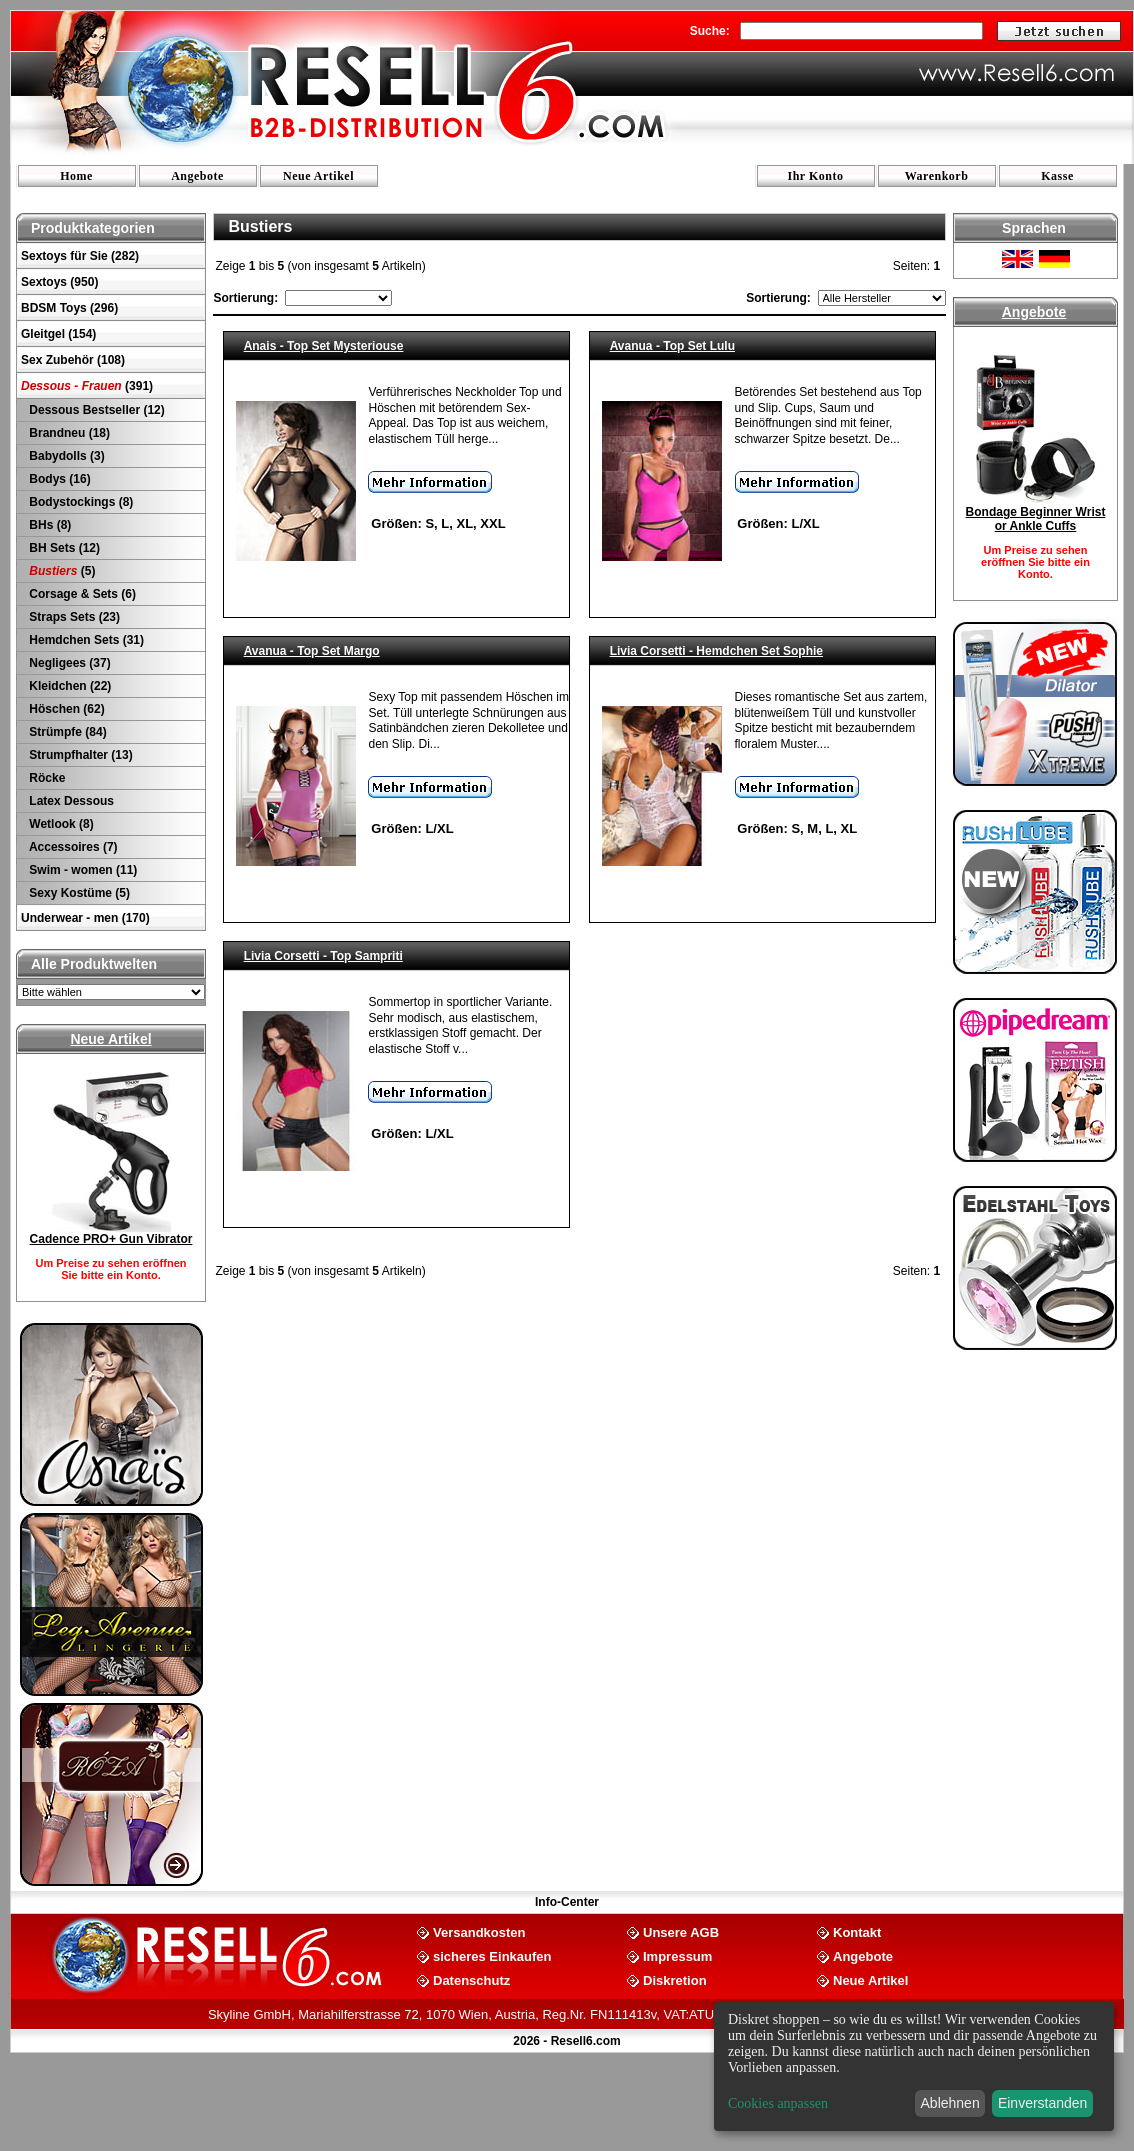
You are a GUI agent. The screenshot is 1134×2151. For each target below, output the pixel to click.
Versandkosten (479, 1931)
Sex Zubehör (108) (73, 360)
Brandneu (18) (68, 433)
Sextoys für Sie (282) (80, 256)
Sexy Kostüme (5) (78, 893)
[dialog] (914, 2066)
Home (76, 176)
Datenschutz (471, 1979)
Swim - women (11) (81, 870)
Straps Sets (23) (73, 617)
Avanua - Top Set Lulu (672, 346)
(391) (87, 386)
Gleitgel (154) (58, 334)
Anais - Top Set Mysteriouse (324, 346)
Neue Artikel (318, 176)
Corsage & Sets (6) (81, 594)
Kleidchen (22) (68, 686)
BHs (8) (48, 525)
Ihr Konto (816, 176)
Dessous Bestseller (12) (95, 410)
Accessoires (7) (72, 847)
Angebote (197, 176)
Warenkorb (937, 176)
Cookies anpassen (778, 2103)
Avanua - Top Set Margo (312, 651)
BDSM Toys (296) (69, 308)
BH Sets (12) (63, 548)
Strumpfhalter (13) (79, 755)
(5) (60, 571)
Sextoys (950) (59, 282)
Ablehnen (950, 2103)
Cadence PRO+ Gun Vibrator (111, 1239)
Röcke (45, 778)
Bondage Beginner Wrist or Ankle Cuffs (1036, 519)
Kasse (1057, 176)
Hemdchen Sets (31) (85, 640)
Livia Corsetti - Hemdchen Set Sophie (716, 651)
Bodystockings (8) (79, 502)
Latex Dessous (70, 801)
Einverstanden (1043, 2103)
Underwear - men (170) (85, 918)
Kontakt (857, 1931)
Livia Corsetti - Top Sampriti (323, 956)
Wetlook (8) (60, 824)
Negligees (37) (68, 663)
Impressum (677, 1955)
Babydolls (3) (65, 456)
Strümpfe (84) (66, 732)
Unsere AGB (681, 1931)
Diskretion (675, 1979)
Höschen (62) (65, 709)
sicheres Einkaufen (492, 1955)
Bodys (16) (58, 479)
